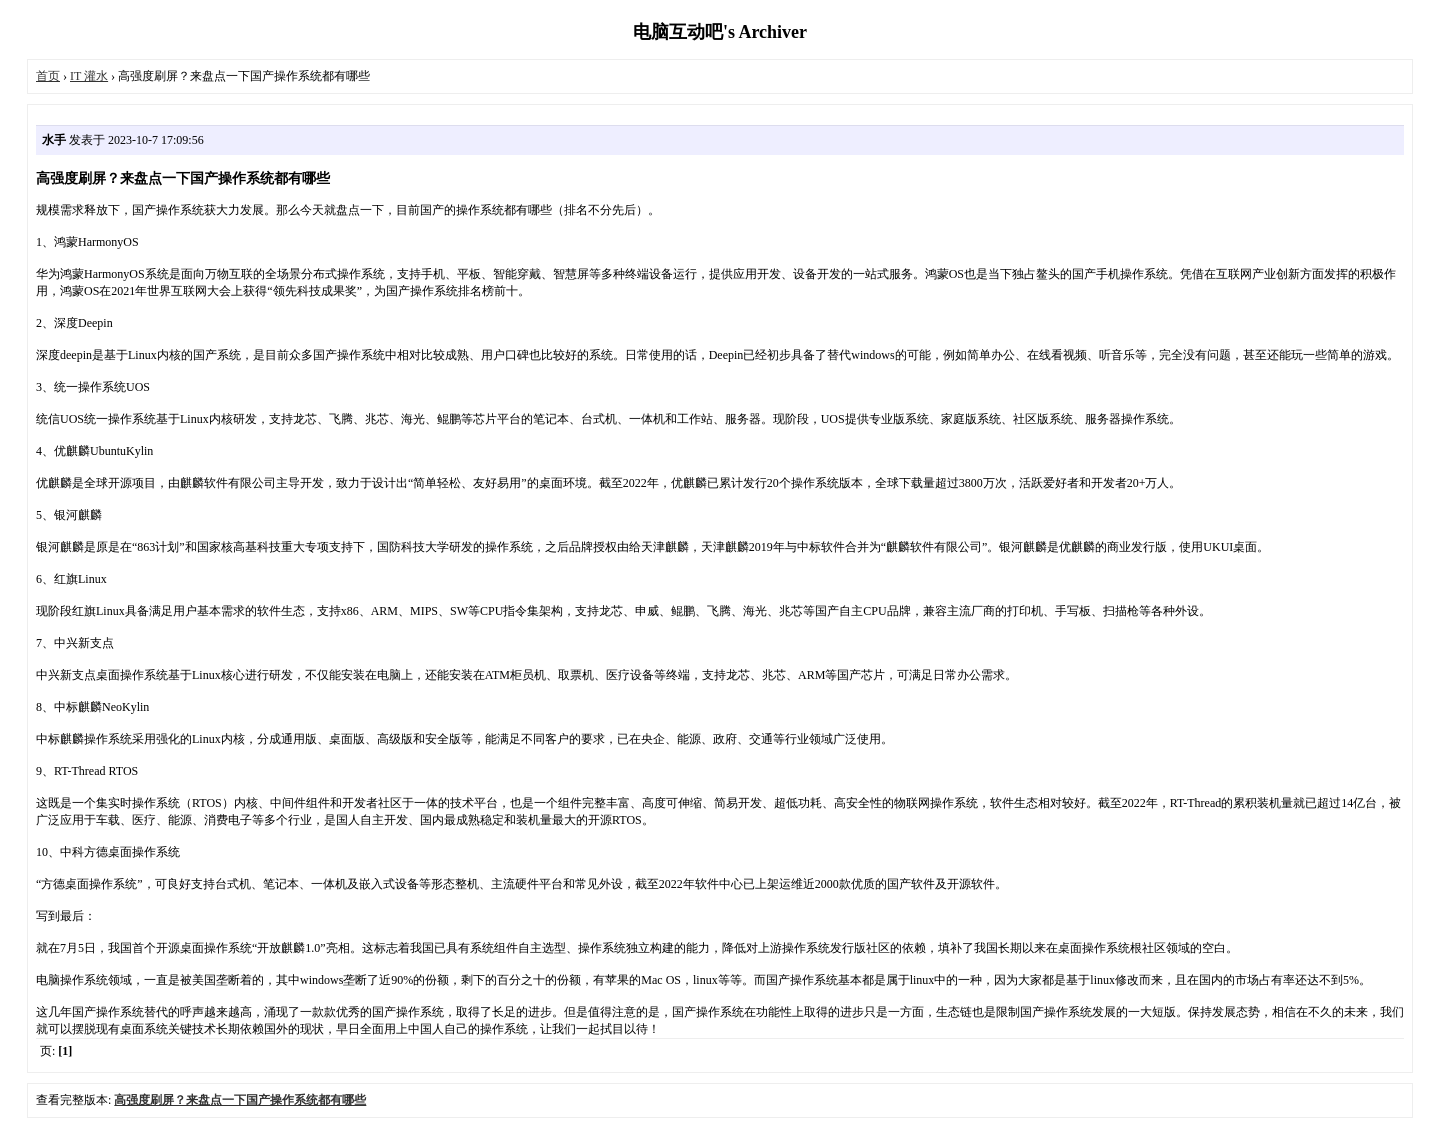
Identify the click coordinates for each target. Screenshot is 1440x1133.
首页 (48, 76)
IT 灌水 (89, 76)
